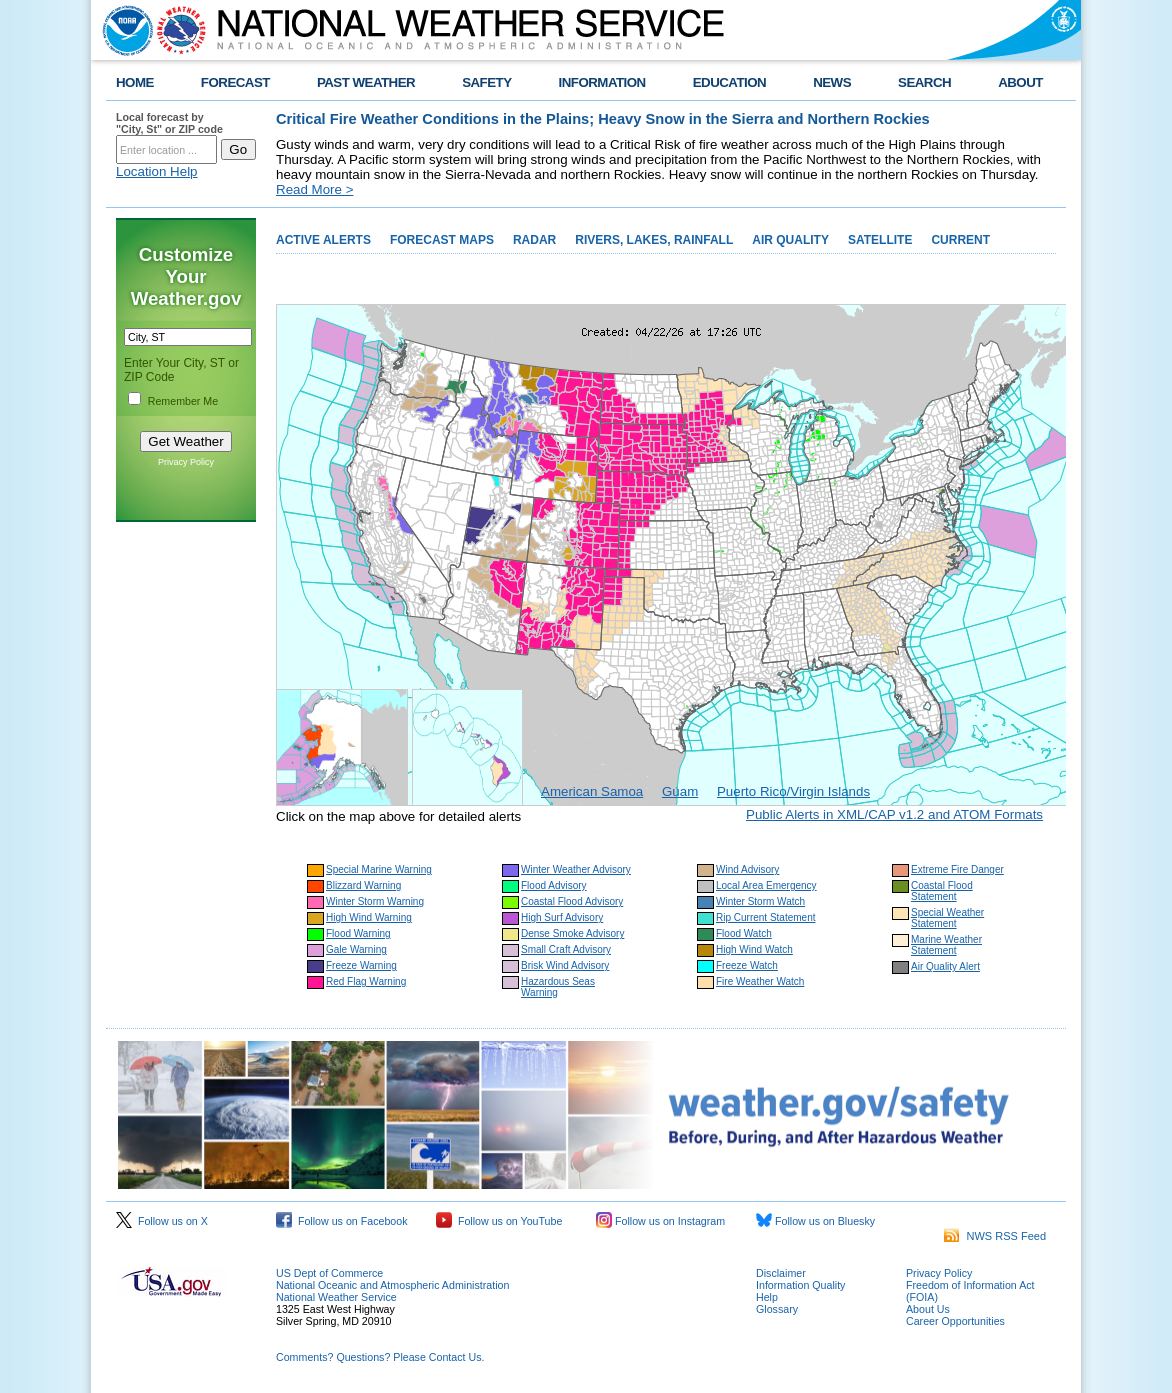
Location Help (157, 171)
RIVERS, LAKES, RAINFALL (654, 240)
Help (767, 1297)
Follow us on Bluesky (815, 1221)
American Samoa (592, 791)
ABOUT (1020, 82)
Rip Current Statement (766, 917)
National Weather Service (336, 1297)
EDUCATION (729, 82)
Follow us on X (162, 1221)
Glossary (777, 1309)
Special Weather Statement (947, 918)
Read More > (314, 189)
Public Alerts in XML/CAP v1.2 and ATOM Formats (894, 814)
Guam (680, 791)
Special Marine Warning (379, 869)
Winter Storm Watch (760, 901)
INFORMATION (602, 82)
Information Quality (800, 1285)
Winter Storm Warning (375, 901)
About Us (928, 1309)
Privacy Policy (186, 462)
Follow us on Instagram (660, 1221)
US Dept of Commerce (329, 1273)
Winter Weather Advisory (576, 869)
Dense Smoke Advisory (572, 933)
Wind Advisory (747, 869)
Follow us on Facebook (342, 1221)
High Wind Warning (369, 917)
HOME (135, 82)
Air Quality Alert (945, 966)
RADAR (534, 240)
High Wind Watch (754, 949)
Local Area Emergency (766, 885)
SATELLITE (880, 240)
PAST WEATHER (366, 82)
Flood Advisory (554, 885)
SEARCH (924, 82)
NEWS (832, 82)
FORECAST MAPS (442, 240)
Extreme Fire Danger (957, 869)
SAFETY (486, 82)
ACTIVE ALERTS (323, 240)
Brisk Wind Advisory (565, 965)
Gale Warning (356, 949)
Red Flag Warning (366, 981)
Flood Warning (358, 933)
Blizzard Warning (363, 885)
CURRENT (960, 240)
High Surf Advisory (562, 917)
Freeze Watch (747, 965)
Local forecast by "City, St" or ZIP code (169, 123)
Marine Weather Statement (946, 945)
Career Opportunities (955, 1321)
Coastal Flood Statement (942, 891)
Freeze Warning (361, 965)
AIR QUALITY (790, 240)
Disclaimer (781, 1273)
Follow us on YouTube (499, 1221)
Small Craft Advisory (566, 949)
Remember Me (183, 401)
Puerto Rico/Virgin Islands (793, 791)
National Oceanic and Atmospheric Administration (392, 1285)
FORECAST (235, 82)
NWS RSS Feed (995, 1236)
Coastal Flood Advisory (572, 901)
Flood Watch (744, 933)
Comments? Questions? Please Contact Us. (380, 1357)
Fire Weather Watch (760, 981)
